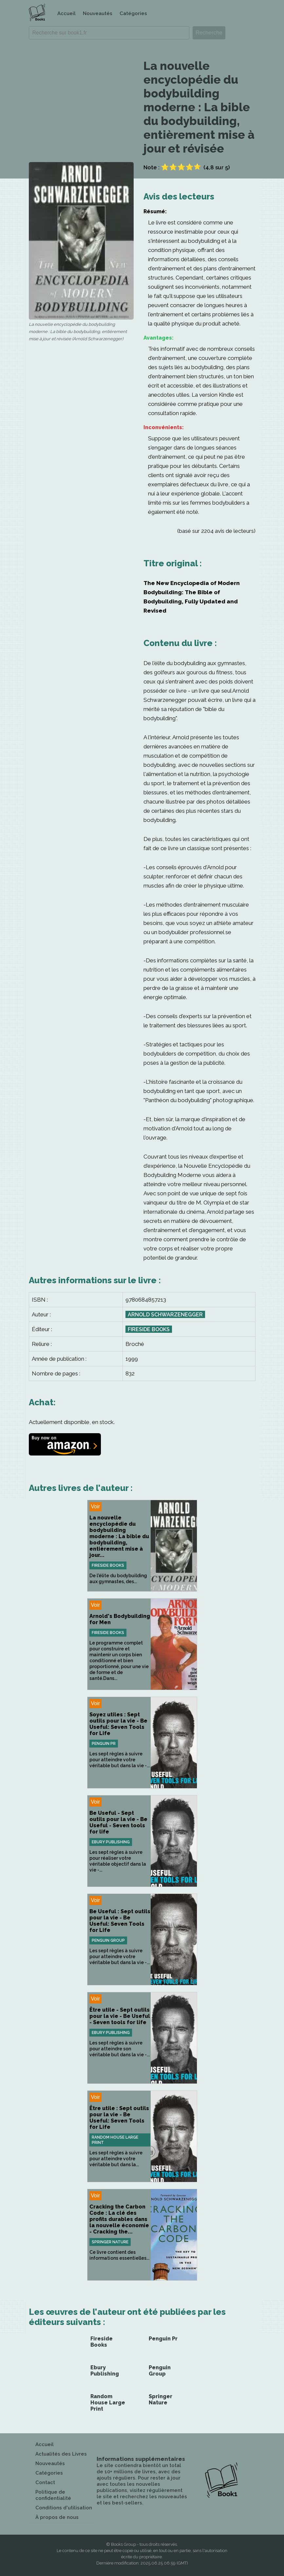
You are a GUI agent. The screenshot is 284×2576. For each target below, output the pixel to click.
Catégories (133, 13)
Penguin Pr (104, 1743)
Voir (95, 1506)
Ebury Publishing (111, 1842)
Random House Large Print (115, 2140)
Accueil (66, 13)
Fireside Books (149, 1329)
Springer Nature (110, 2242)
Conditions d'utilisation (63, 2508)
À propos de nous (57, 2517)
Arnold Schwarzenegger (165, 1314)
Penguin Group (108, 1940)
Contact (45, 2482)
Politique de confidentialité (53, 2495)
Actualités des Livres (61, 2454)
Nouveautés (97, 13)
